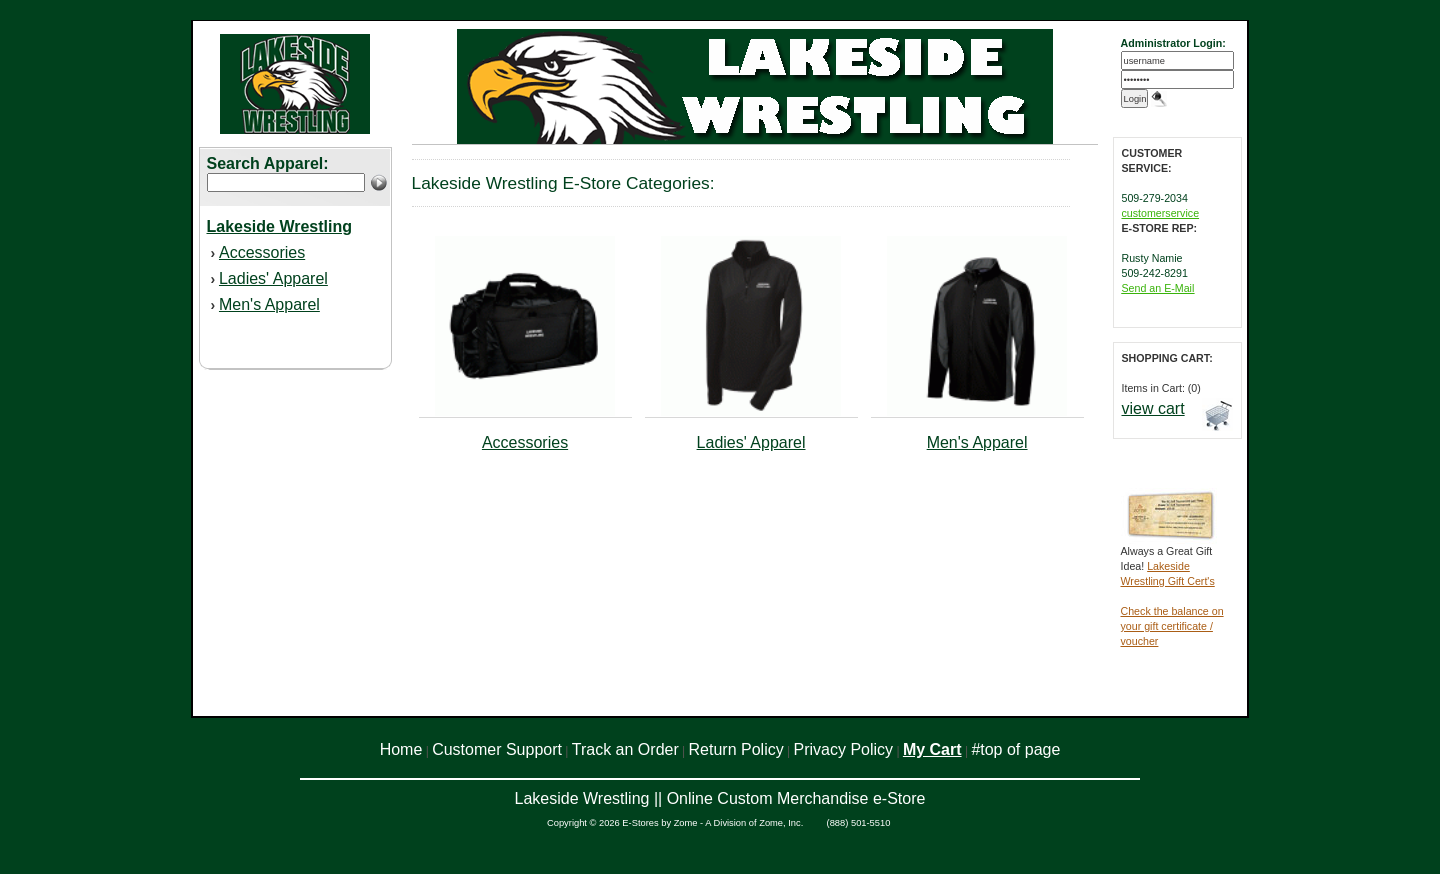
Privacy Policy (844, 749)
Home (401, 749)
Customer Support (497, 749)
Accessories (262, 252)
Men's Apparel (269, 304)
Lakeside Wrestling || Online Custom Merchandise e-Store (720, 798)
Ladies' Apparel (273, 278)
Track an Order (625, 749)
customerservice (1161, 213)
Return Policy (736, 749)
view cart (1153, 408)
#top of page (1015, 749)
